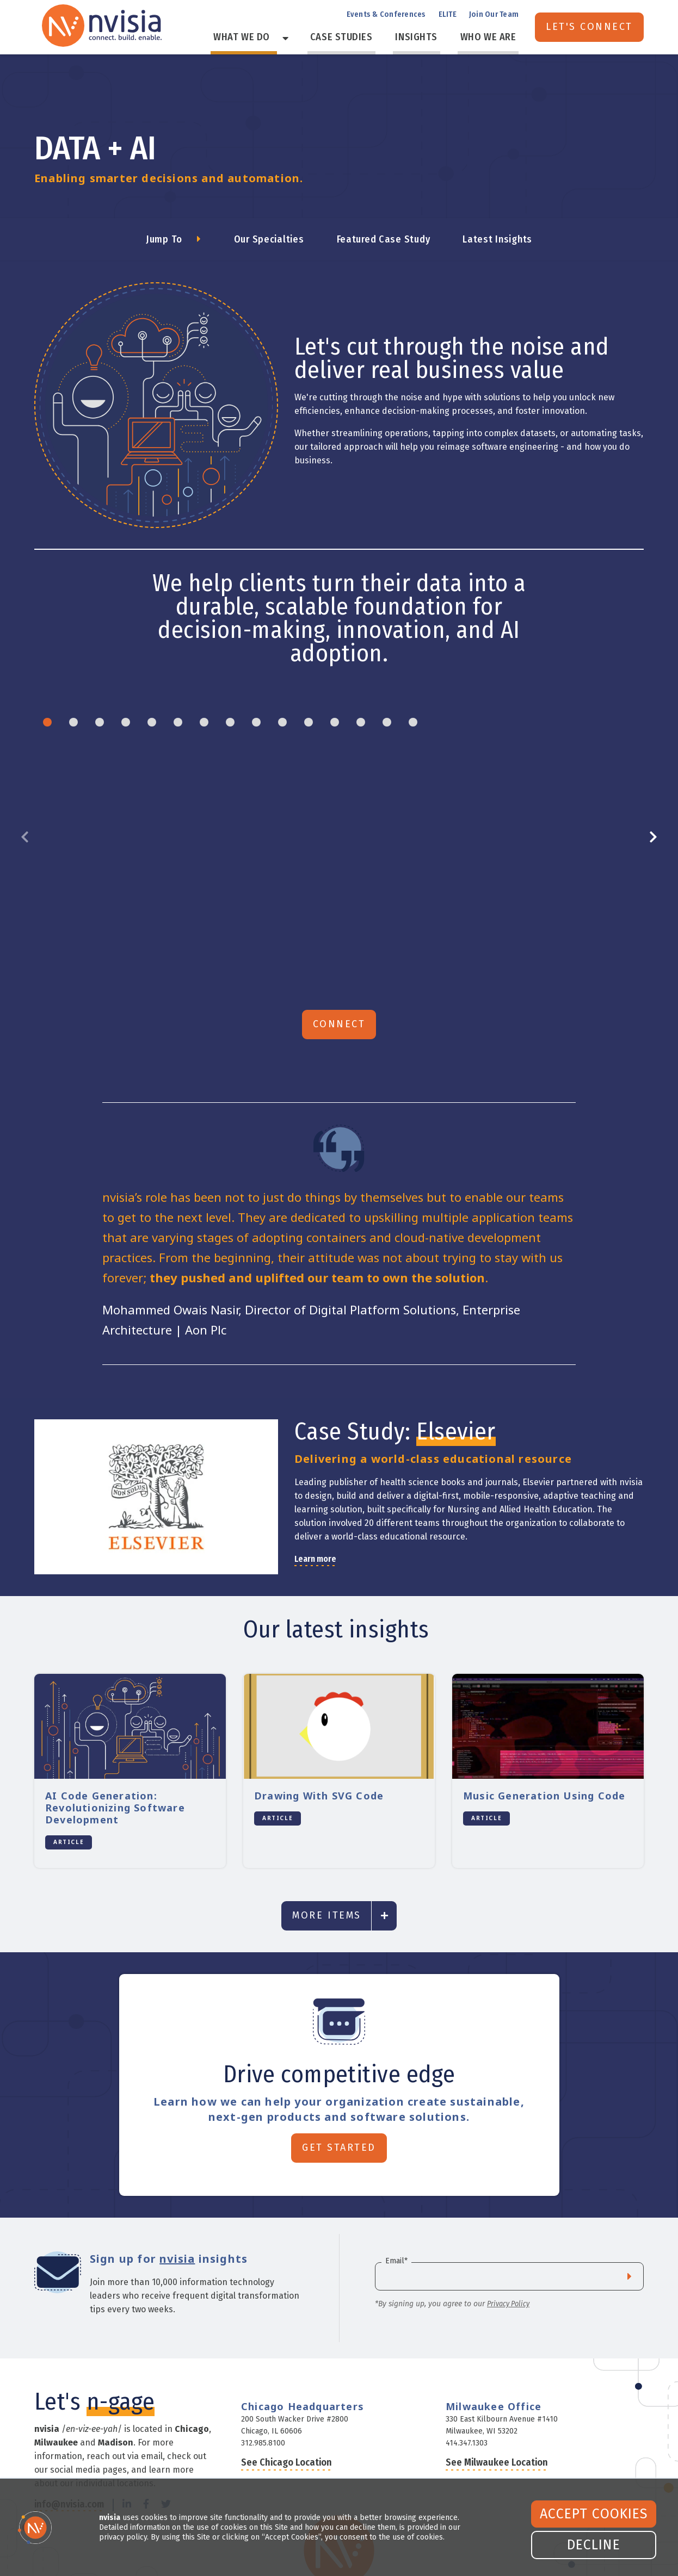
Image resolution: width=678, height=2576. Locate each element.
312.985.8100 (263, 2418)
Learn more (315, 1534)
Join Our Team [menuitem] (494, 15)
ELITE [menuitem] (448, 15)
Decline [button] (593, 2545)
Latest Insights (497, 239)
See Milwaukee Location (497, 2437)
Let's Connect (589, 27)
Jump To (164, 239)
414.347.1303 (467, 2418)
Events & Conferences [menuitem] (386, 15)
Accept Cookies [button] (594, 2514)
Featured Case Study (383, 239)
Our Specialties (269, 239)
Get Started (339, 2122)
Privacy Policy (508, 2278)
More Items (326, 1890)
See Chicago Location (286, 2437)
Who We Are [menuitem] (493, 38)
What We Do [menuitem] (278, 38)
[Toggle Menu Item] (313, 38)
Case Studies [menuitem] (363, 38)
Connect (339, 999)
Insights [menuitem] (429, 38)
